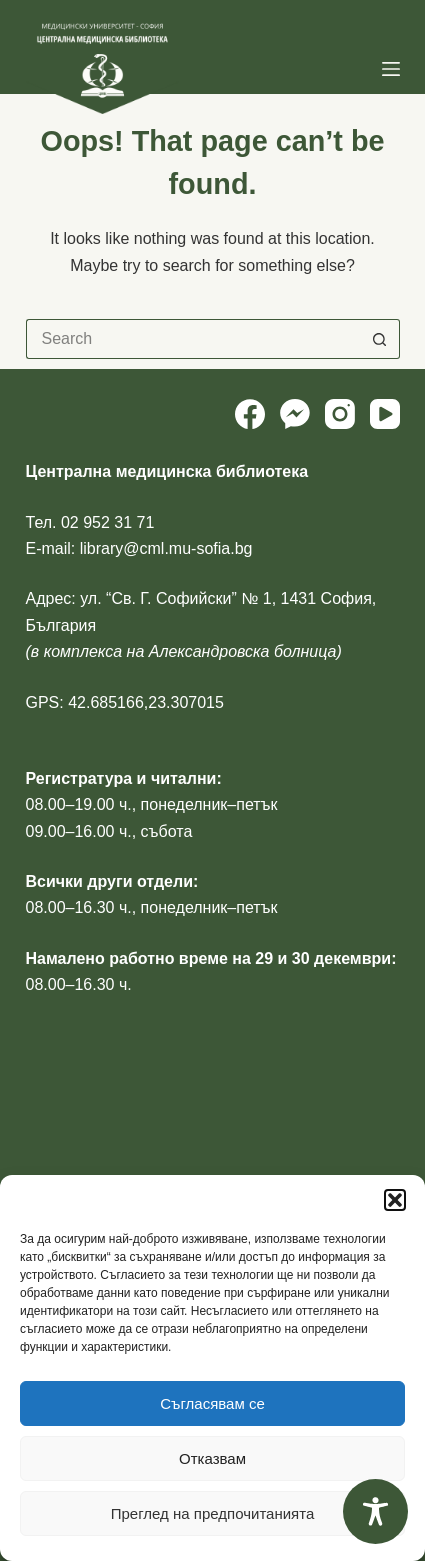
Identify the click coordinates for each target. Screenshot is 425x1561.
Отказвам (212, 1458)
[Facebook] (250, 414)
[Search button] (380, 339)
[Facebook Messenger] (295, 414)
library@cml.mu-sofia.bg (166, 548)
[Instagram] (340, 414)
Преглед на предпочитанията (213, 1513)
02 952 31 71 (107, 522)
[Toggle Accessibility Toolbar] (375, 1511)
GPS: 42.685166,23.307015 (125, 702)
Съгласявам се (212, 1403)
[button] (395, 1200)
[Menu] (391, 69)
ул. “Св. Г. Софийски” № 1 (175, 598)
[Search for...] (193, 339)
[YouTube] (385, 414)
